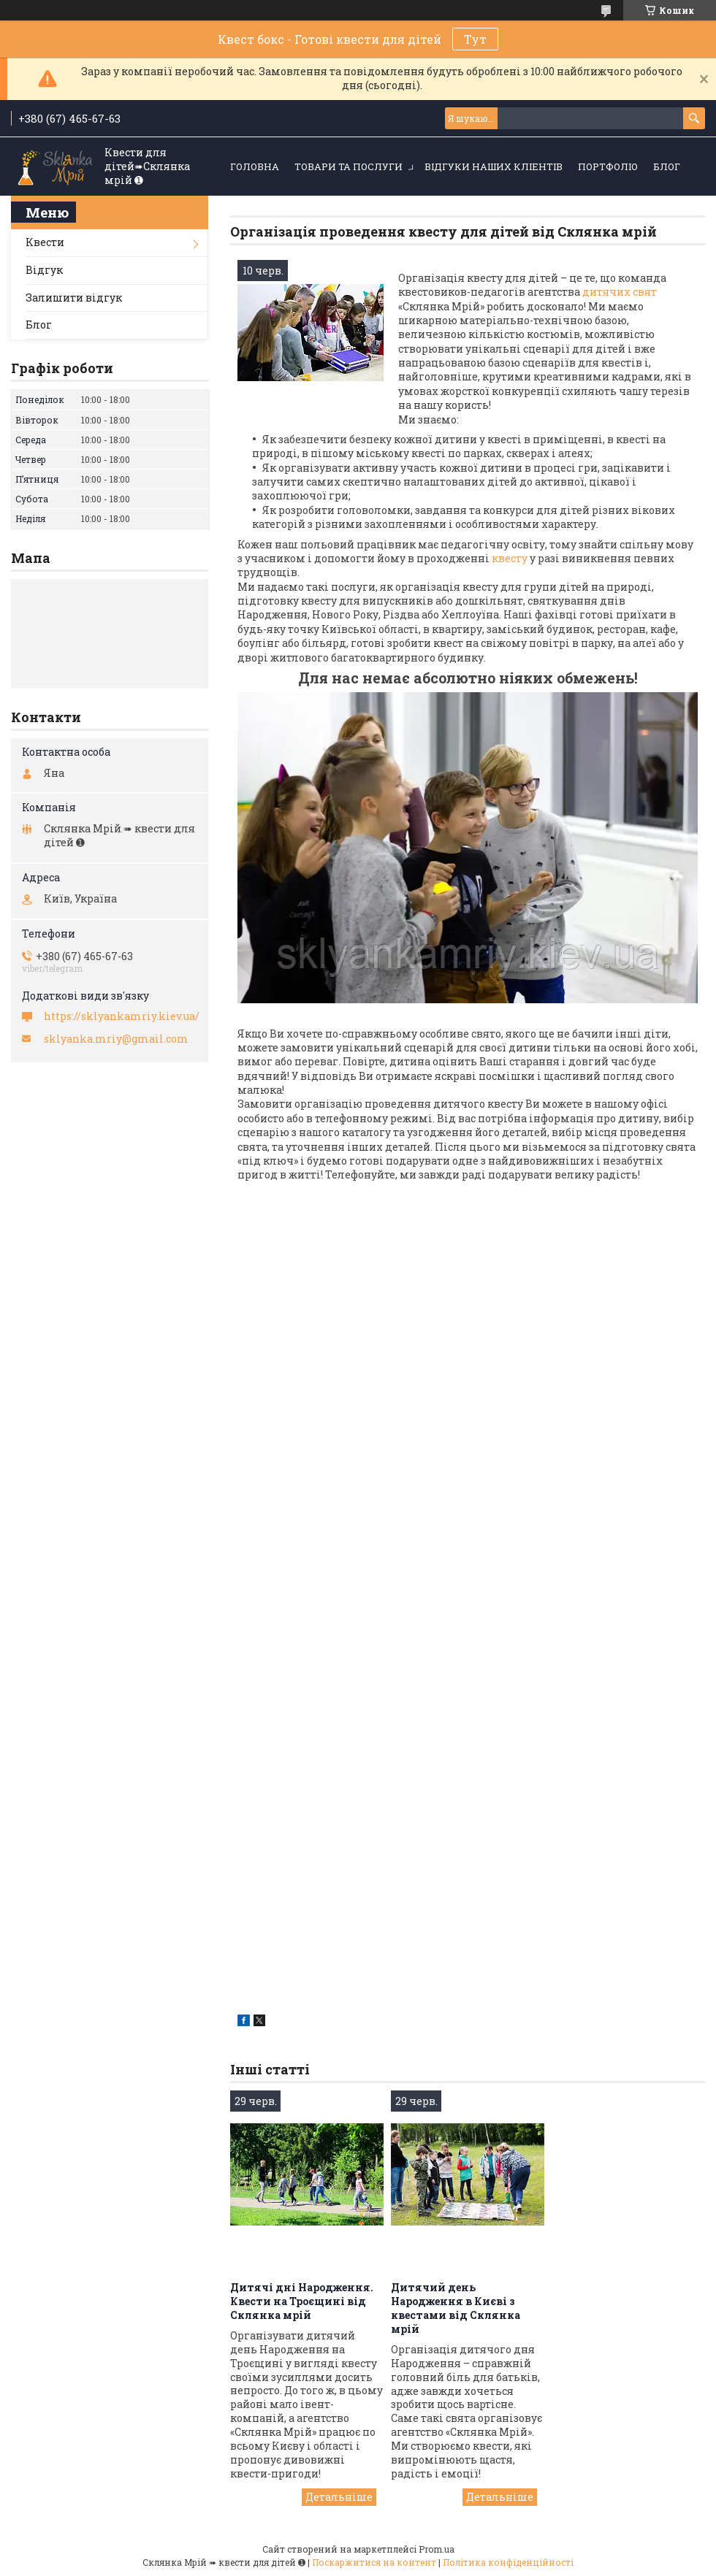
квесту (510, 558)
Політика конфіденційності (508, 2562)
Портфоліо (608, 166)
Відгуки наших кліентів (493, 166)
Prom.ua (436, 2549)
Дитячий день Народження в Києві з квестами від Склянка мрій (455, 2308)
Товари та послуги (348, 166)
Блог (666, 166)
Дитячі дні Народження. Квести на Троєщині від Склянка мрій (301, 2301)
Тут (475, 39)
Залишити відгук (74, 297)
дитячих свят (619, 292)
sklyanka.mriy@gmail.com (116, 1039)
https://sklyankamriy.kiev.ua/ (121, 1016)
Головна (254, 166)
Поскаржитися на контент (374, 2562)
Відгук (44, 270)
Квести (45, 242)
